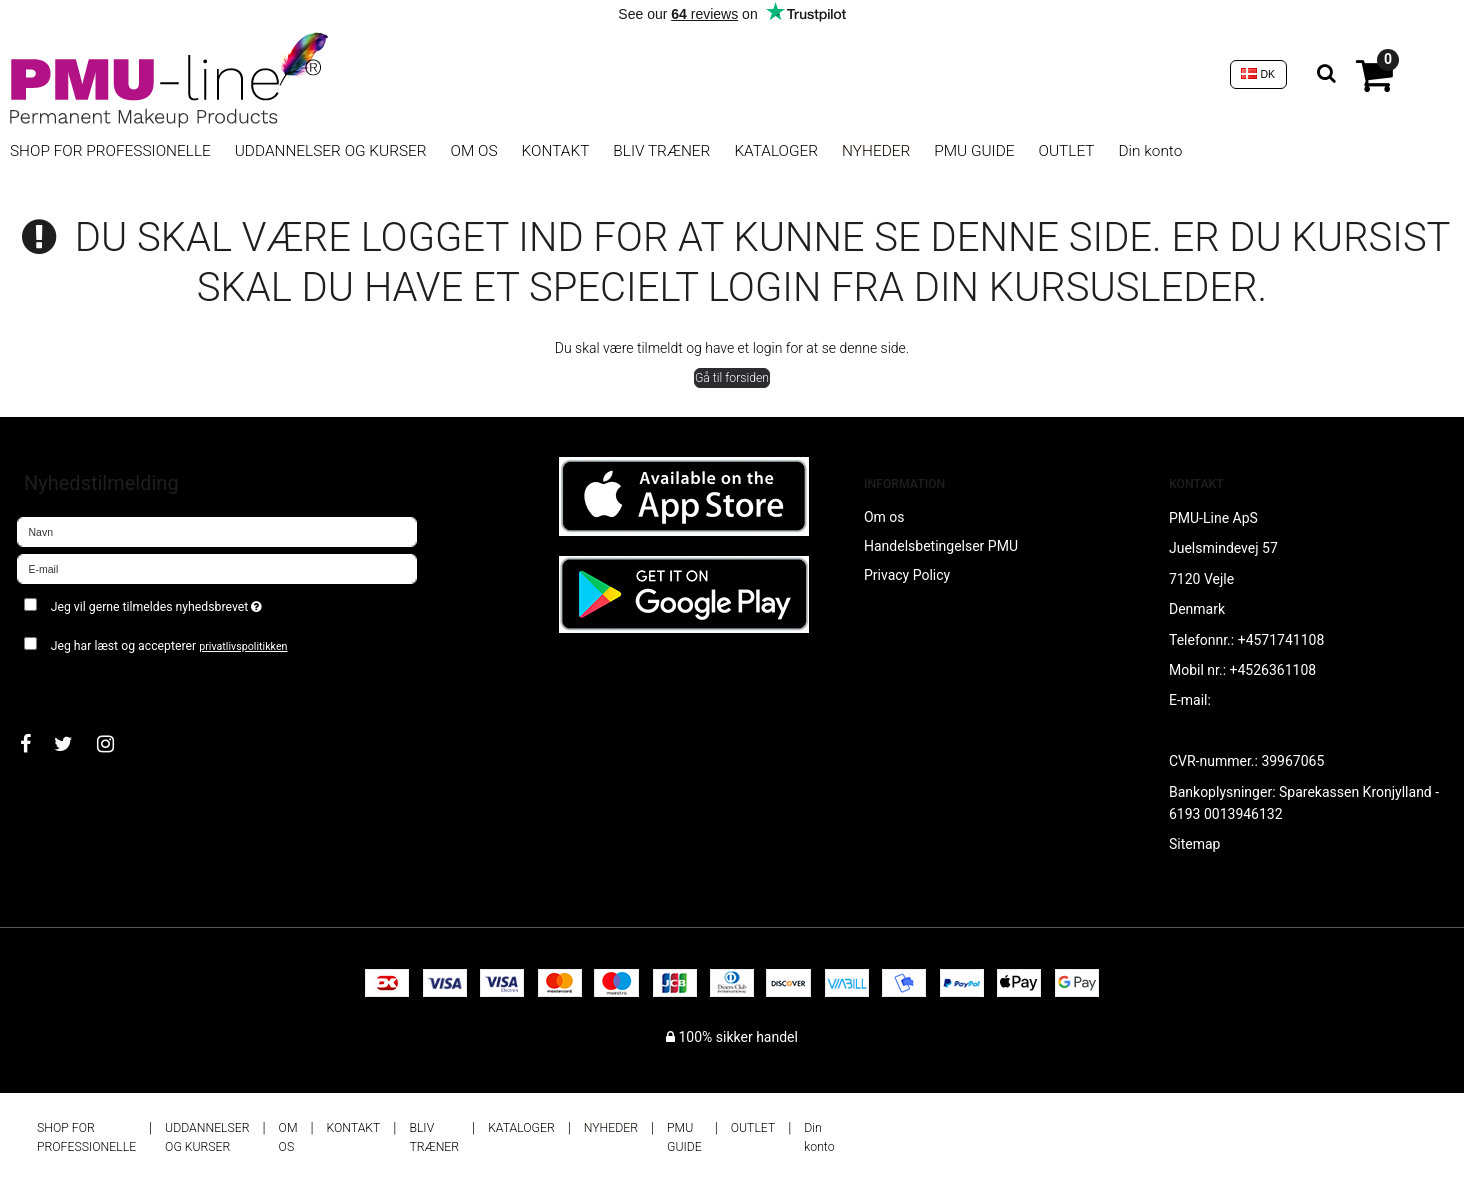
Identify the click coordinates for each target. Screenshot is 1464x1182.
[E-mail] (217, 568)
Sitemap (1194, 844)
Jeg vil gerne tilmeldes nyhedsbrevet (227, 602)
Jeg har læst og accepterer (169, 646)
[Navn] (217, 531)
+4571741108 (1281, 640)
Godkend (66, 685)
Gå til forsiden (732, 378)
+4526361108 (1273, 670)
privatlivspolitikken (243, 646)
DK (1258, 74)
